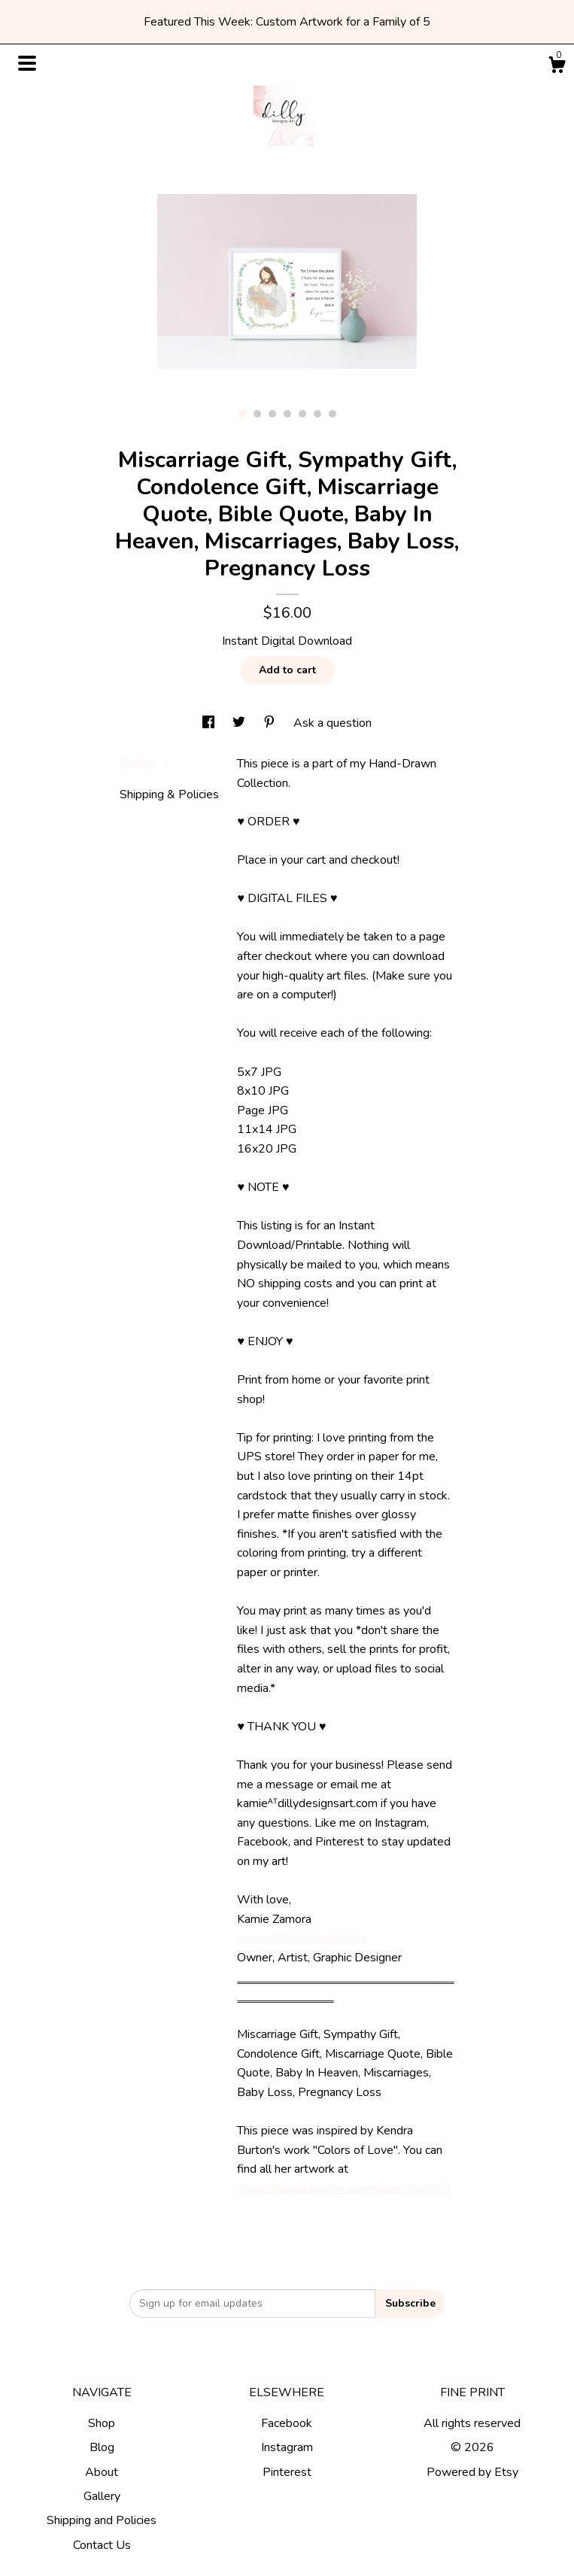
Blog (102, 2447)
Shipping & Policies (169, 794)
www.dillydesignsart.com (302, 1938)
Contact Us (102, 2545)
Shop (101, 2423)
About (101, 2472)
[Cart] (556, 67)
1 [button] (242, 414)
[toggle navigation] (27, 63)
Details (145, 763)
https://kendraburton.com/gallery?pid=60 (344, 2188)
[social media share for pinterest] (270, 723)
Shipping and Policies (101, 2520)
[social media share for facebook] (209, 723)
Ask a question (332, 723)
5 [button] (302, 414)
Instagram (287, 2447)
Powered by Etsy (472, 2472)
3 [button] (272, 414)
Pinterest (287, 2472)
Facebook (286, 2423)
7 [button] (332, 414)
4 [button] (287, 414)
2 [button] (257, 414)
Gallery (102, 2496)
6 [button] (317, 414)
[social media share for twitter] (240, 723)
